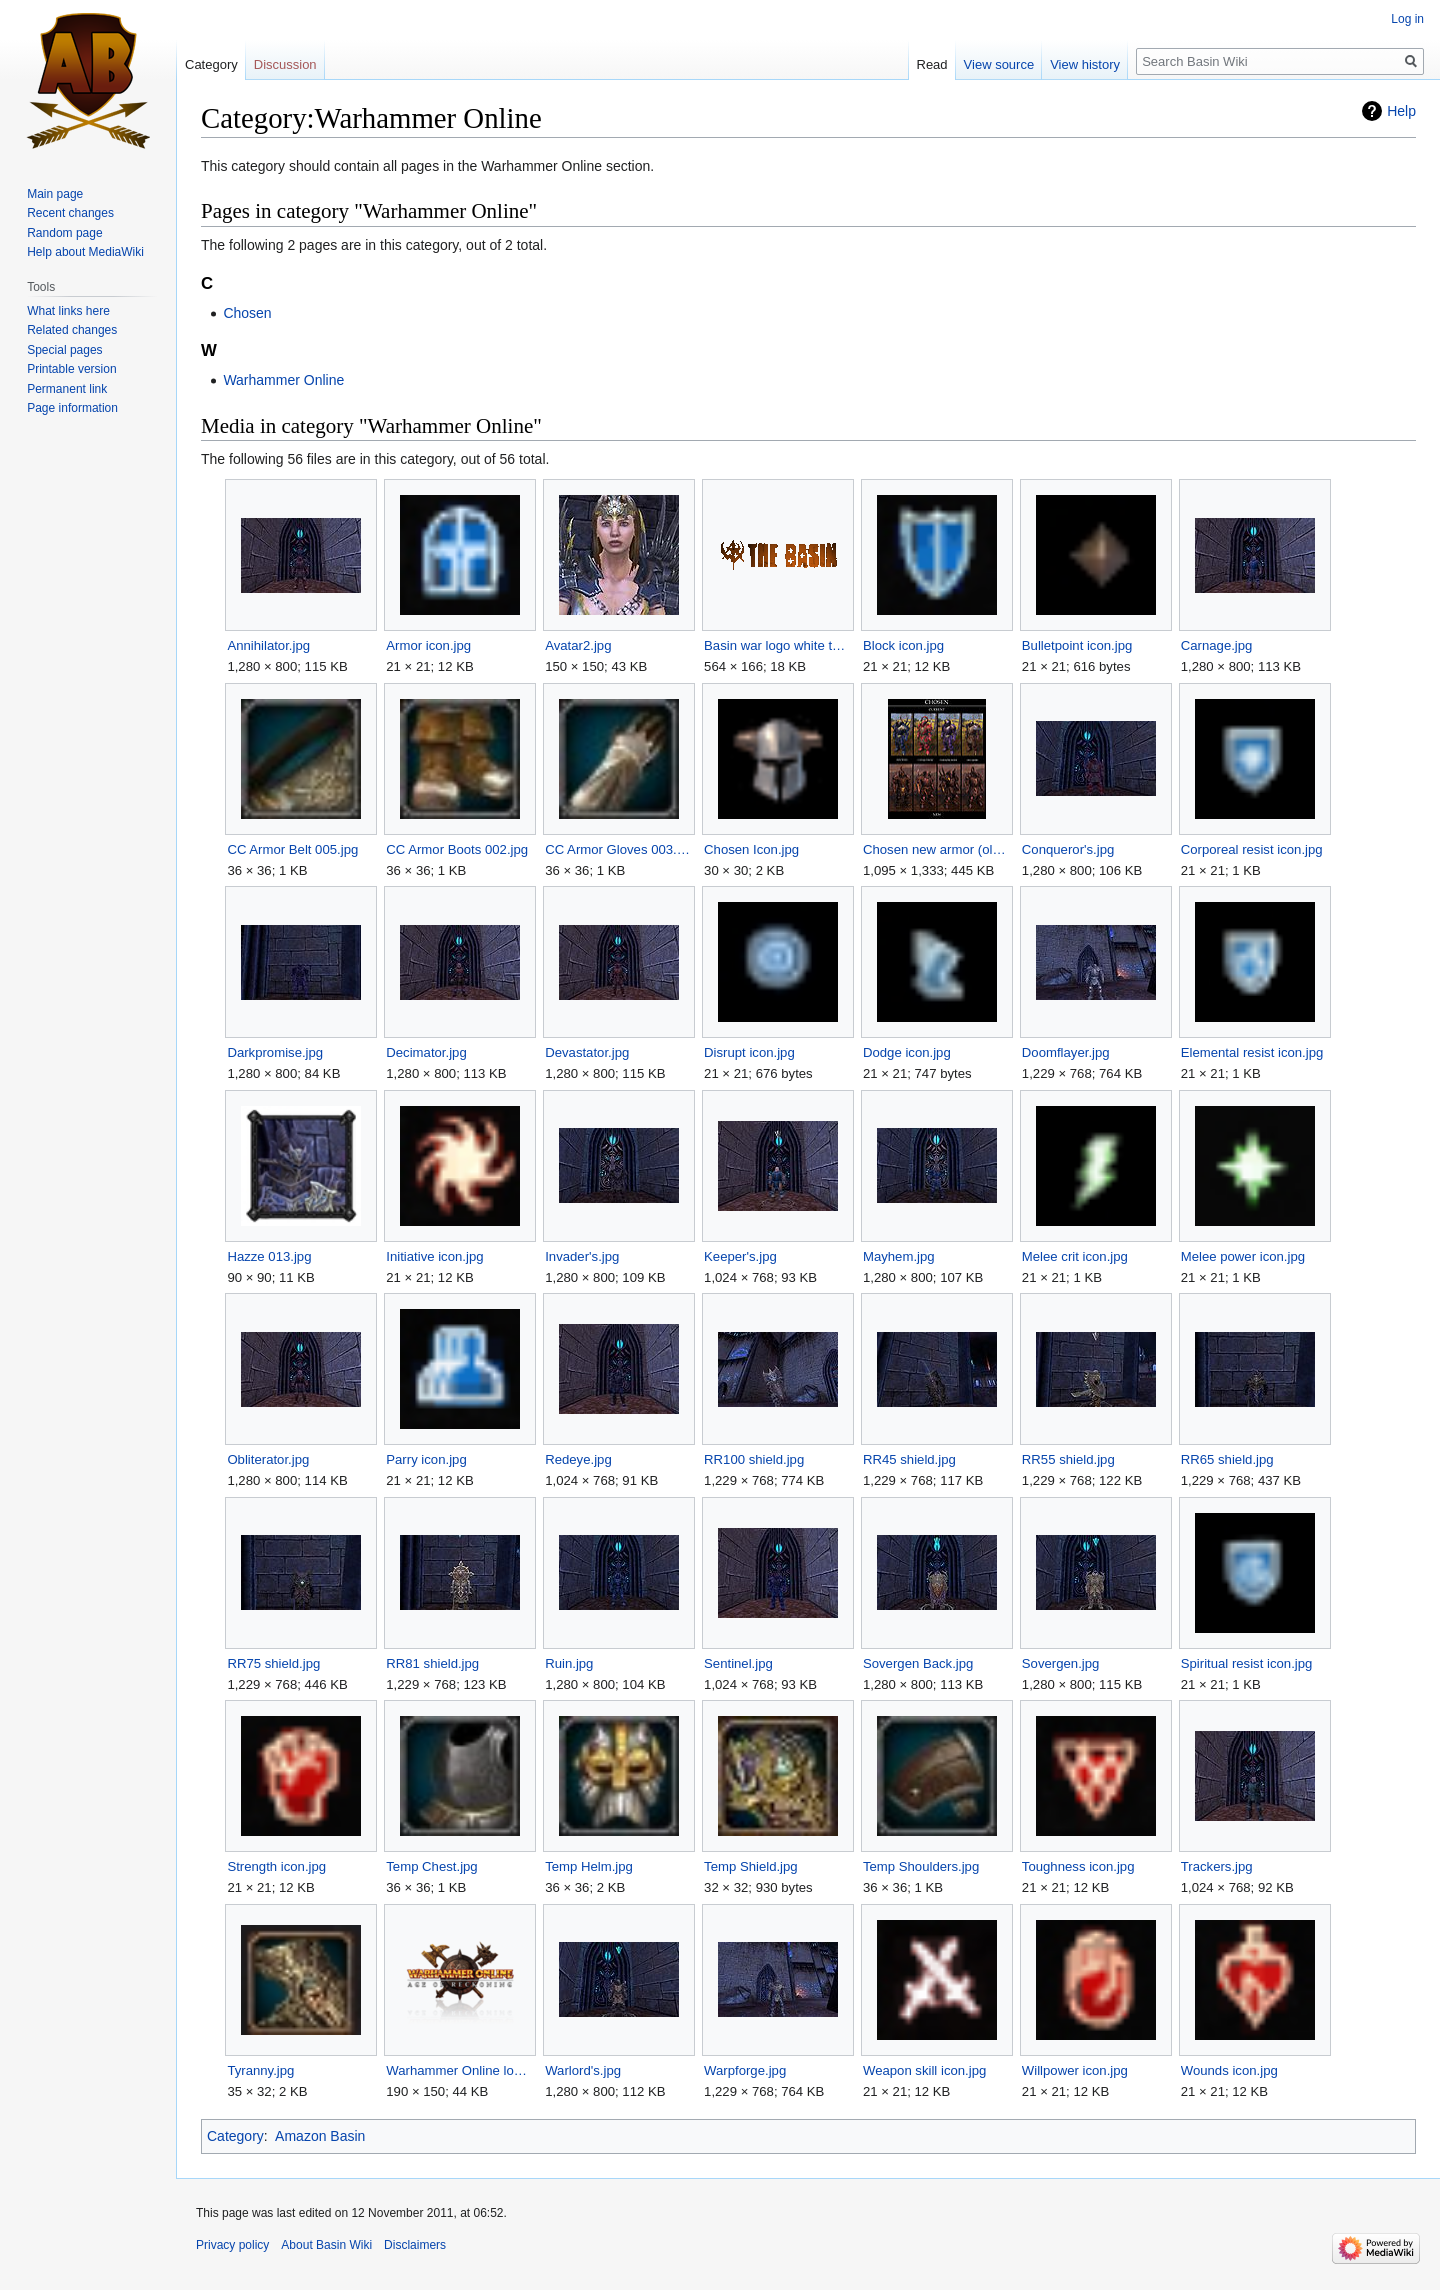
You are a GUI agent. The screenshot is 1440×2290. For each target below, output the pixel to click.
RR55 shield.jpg (1068, 1459)
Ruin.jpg (569, 1663)
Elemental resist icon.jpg (1252, 1052)
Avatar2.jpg (578, 645)
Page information (72, 408)
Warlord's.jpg (583, 2070)
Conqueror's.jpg (1068, 849)
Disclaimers (415, 2245)
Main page (55, 194)
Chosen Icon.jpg (751, 849)
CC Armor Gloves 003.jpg (618, 849)
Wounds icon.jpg (1229, 2070)
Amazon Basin (320, 2136)
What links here (68, 311)
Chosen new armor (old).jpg (936, 849)
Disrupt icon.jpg (749, 1052)
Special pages (64, 350)
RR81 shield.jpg (432, 1663)
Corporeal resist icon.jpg (1252, 849)
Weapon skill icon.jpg (924, 2070)
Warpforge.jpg (745, 2070)
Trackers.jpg (1217, 1866)
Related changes (72, 330)
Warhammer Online (283, 380)
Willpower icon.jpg (1075, 2070)
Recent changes (70, 213)
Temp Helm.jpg (589, 1866)
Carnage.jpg (1217, 645)
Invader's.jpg (582, 1256)
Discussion (285, 64)
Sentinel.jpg (738, 1663)
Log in (1407, 19)
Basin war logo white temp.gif (777, 645)
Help (1401, 111)
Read (932, 64)
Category (235, 2136)
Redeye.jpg (578, 1459)
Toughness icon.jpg (1078, 1866)
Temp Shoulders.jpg (921, 1866)
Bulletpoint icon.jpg (1077, 645)
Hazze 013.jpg (269, 1256)
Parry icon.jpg (426, 1459)
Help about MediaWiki (85, 252)
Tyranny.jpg (260, 2070)
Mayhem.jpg (899, 1256)
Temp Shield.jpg (751, 1866)
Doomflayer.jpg (1066, 1052)
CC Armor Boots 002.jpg (457, 849)
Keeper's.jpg (740, 1256)
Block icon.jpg (903, 645)
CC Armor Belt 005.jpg (292, 849)
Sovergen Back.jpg (918, 1663)
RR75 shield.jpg (273, 1663)
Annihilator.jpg (268, 645)
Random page (64, 233)
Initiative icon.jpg (434, 1256)
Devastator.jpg (587, 1052)
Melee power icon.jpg (1243, 1256)
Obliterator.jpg (268, 1459)
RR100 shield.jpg (754, 1459)
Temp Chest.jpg (431, 1866)
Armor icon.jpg (428, 645)
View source (999, 64)
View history (1085, 64)
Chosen (247, 313)
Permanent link (67, 389)
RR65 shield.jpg (1227, 1459)
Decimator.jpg (426, 1052)
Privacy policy (232, 2245)
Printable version (71, 369)
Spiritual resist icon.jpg (1247, 1663)
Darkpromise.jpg (275, 1052)
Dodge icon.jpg (907, 1052)
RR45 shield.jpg (909, 1459)
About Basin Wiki (326, 2245)
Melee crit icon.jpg (1075, 1256)
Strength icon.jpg (276, 1866)
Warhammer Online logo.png (459, 2070)
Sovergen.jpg (1061, 1663)
